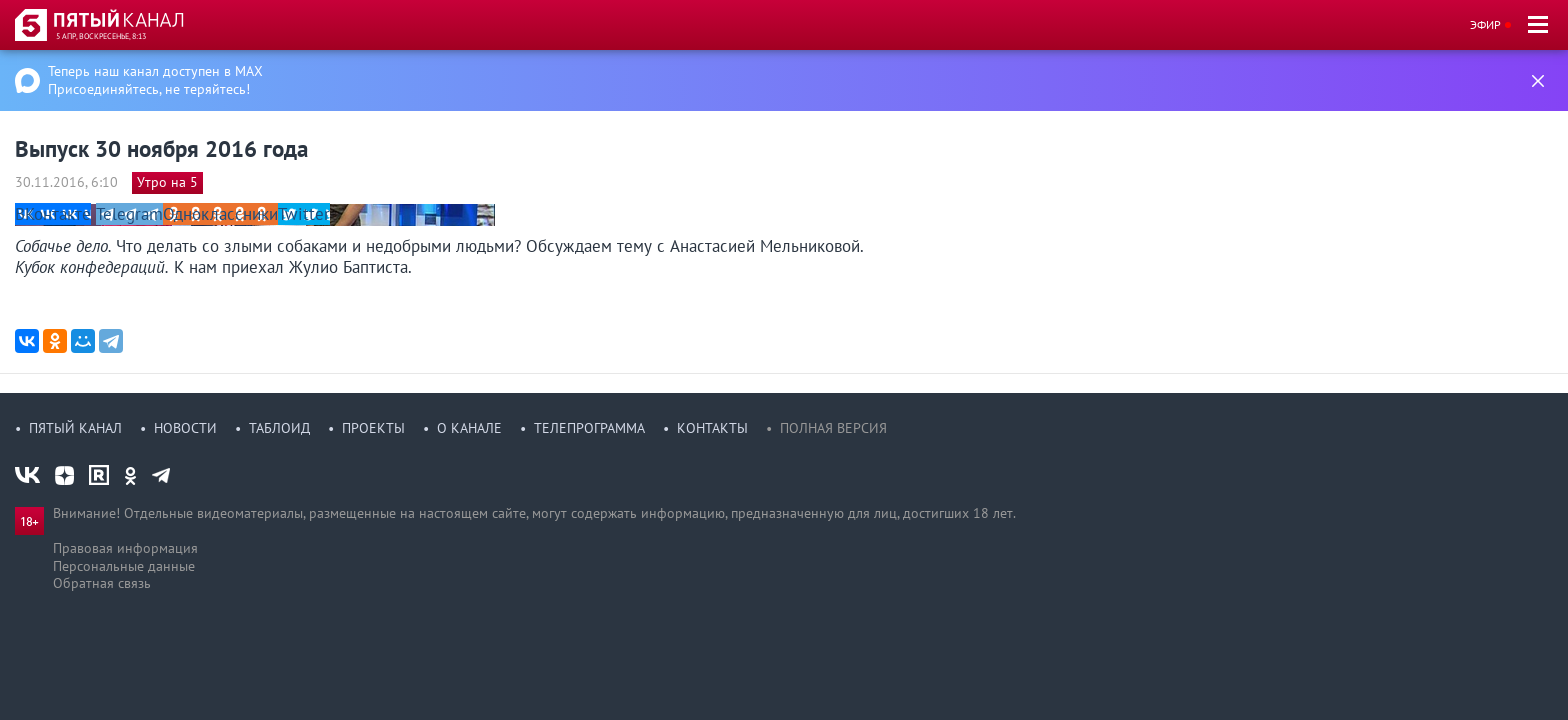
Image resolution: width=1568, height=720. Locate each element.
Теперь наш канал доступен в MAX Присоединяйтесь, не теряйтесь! (155, 80)
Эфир (1485, 24)
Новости (185, 428)
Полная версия (833, 428)
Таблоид (279, 428)
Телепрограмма (589, 428)
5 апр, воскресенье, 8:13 (101, 36)
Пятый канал (75, 428)
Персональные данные (124, 566)
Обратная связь (102, 583)
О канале (469, 428)
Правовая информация (125, 548)
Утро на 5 (167, 182)
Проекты (373, 428)
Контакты (712, 428)
